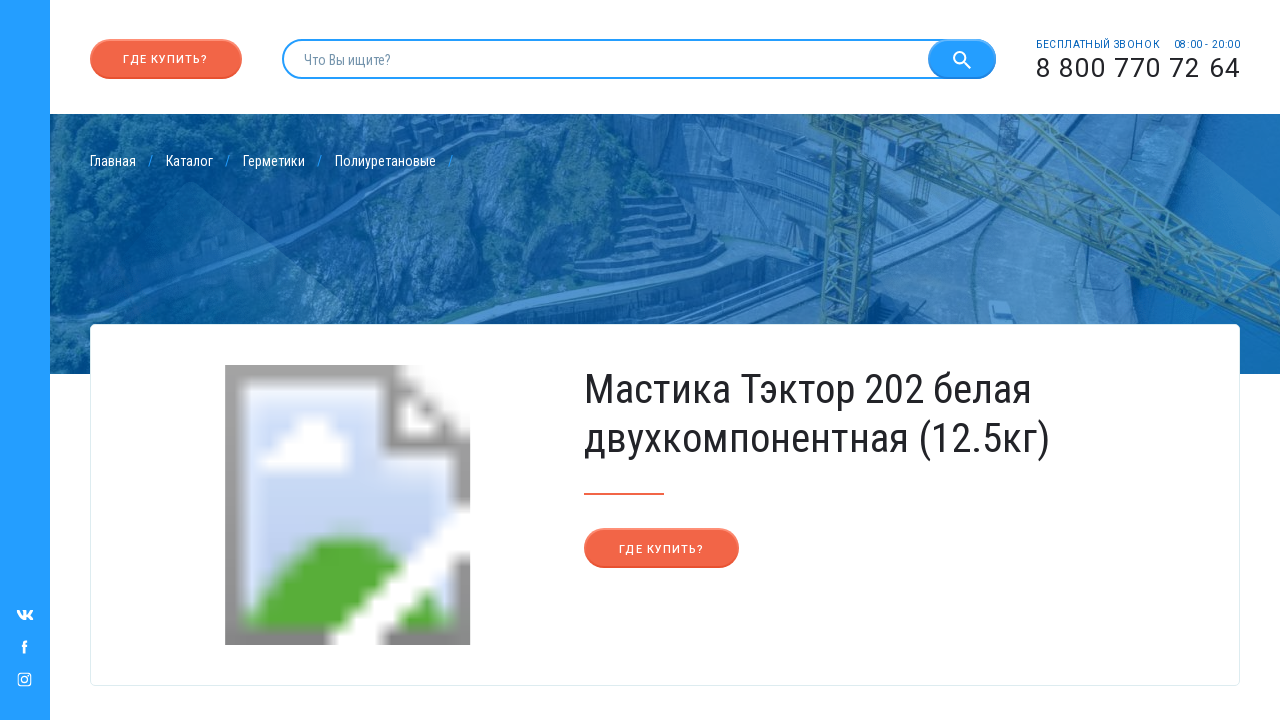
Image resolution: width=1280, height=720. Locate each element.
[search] (605, 59)
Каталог (189, 161)
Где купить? (165, 59)
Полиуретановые (385, 161)
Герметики (274, 161)
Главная (113, 161)
